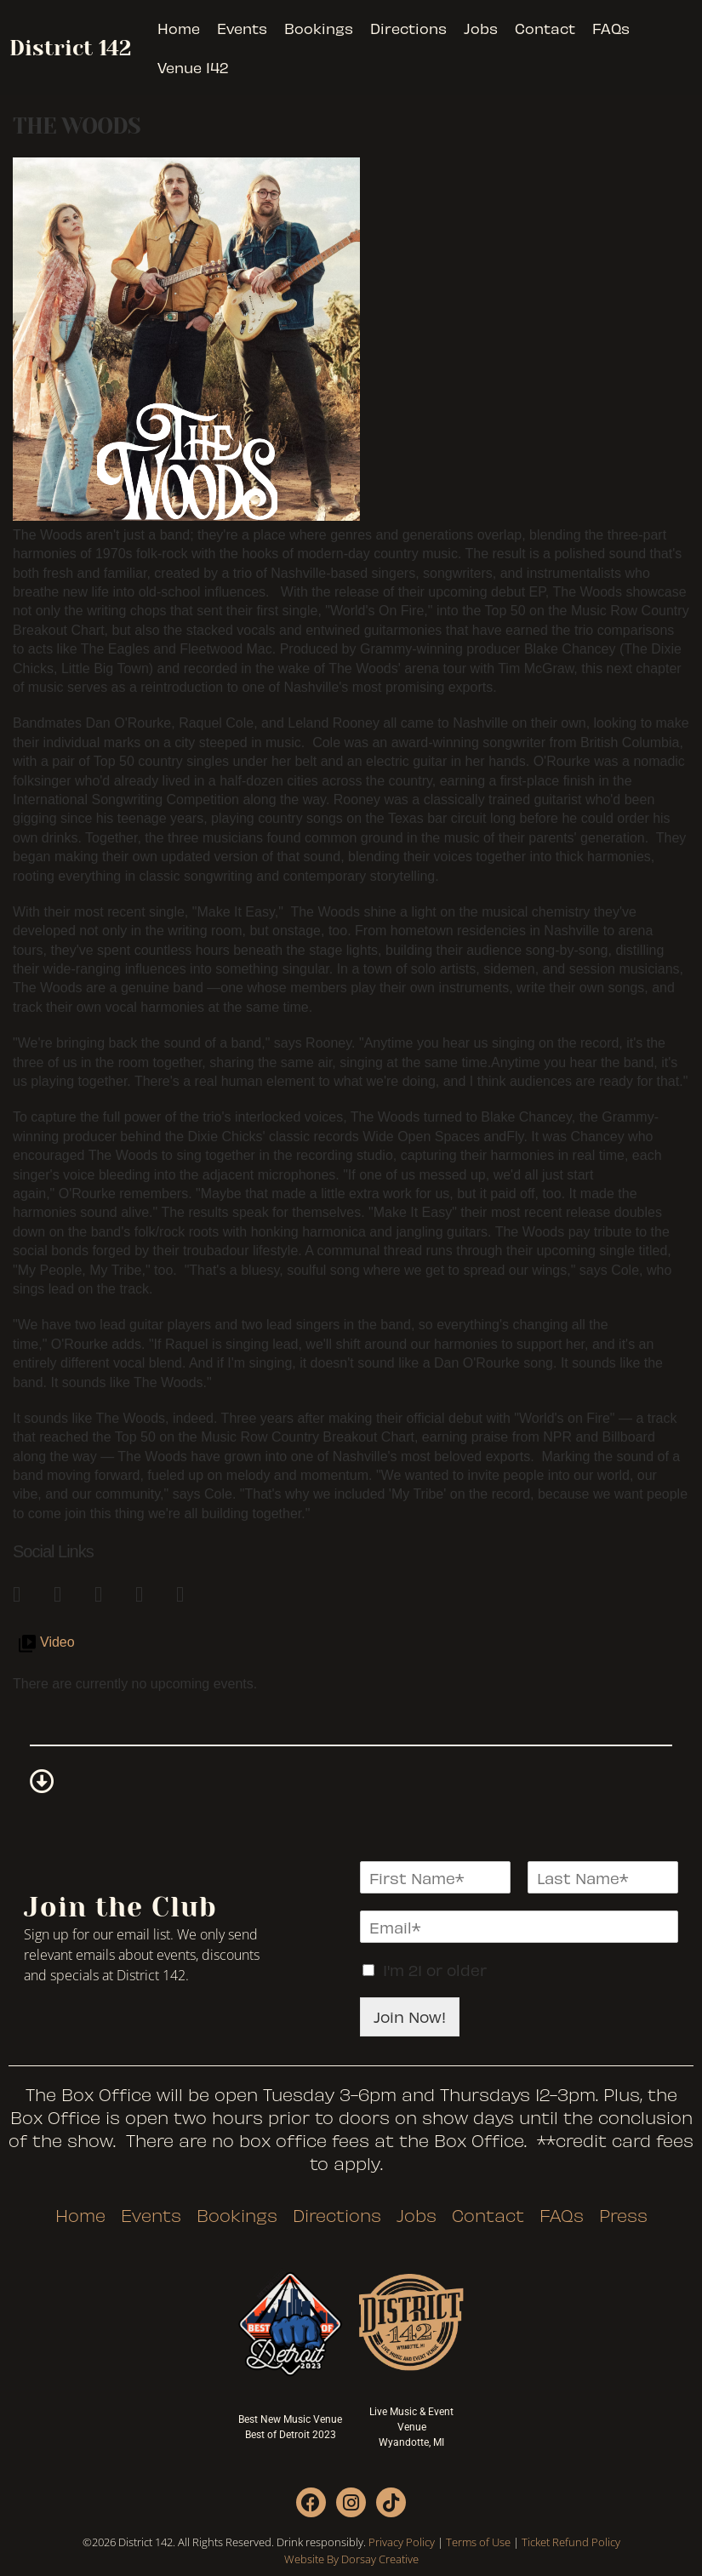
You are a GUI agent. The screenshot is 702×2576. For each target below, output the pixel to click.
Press (623, 2215)
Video (57, 1642)
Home (178, 28)
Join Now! (410, 2016)
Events (242, 28)
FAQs (611, 28)
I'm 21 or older (435, 1970)
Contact (545, 28)
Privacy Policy (401, 2542)
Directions (408, 28)
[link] (25, 1591)
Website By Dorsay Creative (351, 2559)
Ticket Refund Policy (571, 2542)
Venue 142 (192, 67)
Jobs (481, 28)
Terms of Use (478, 2542)
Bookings (318, 28)
